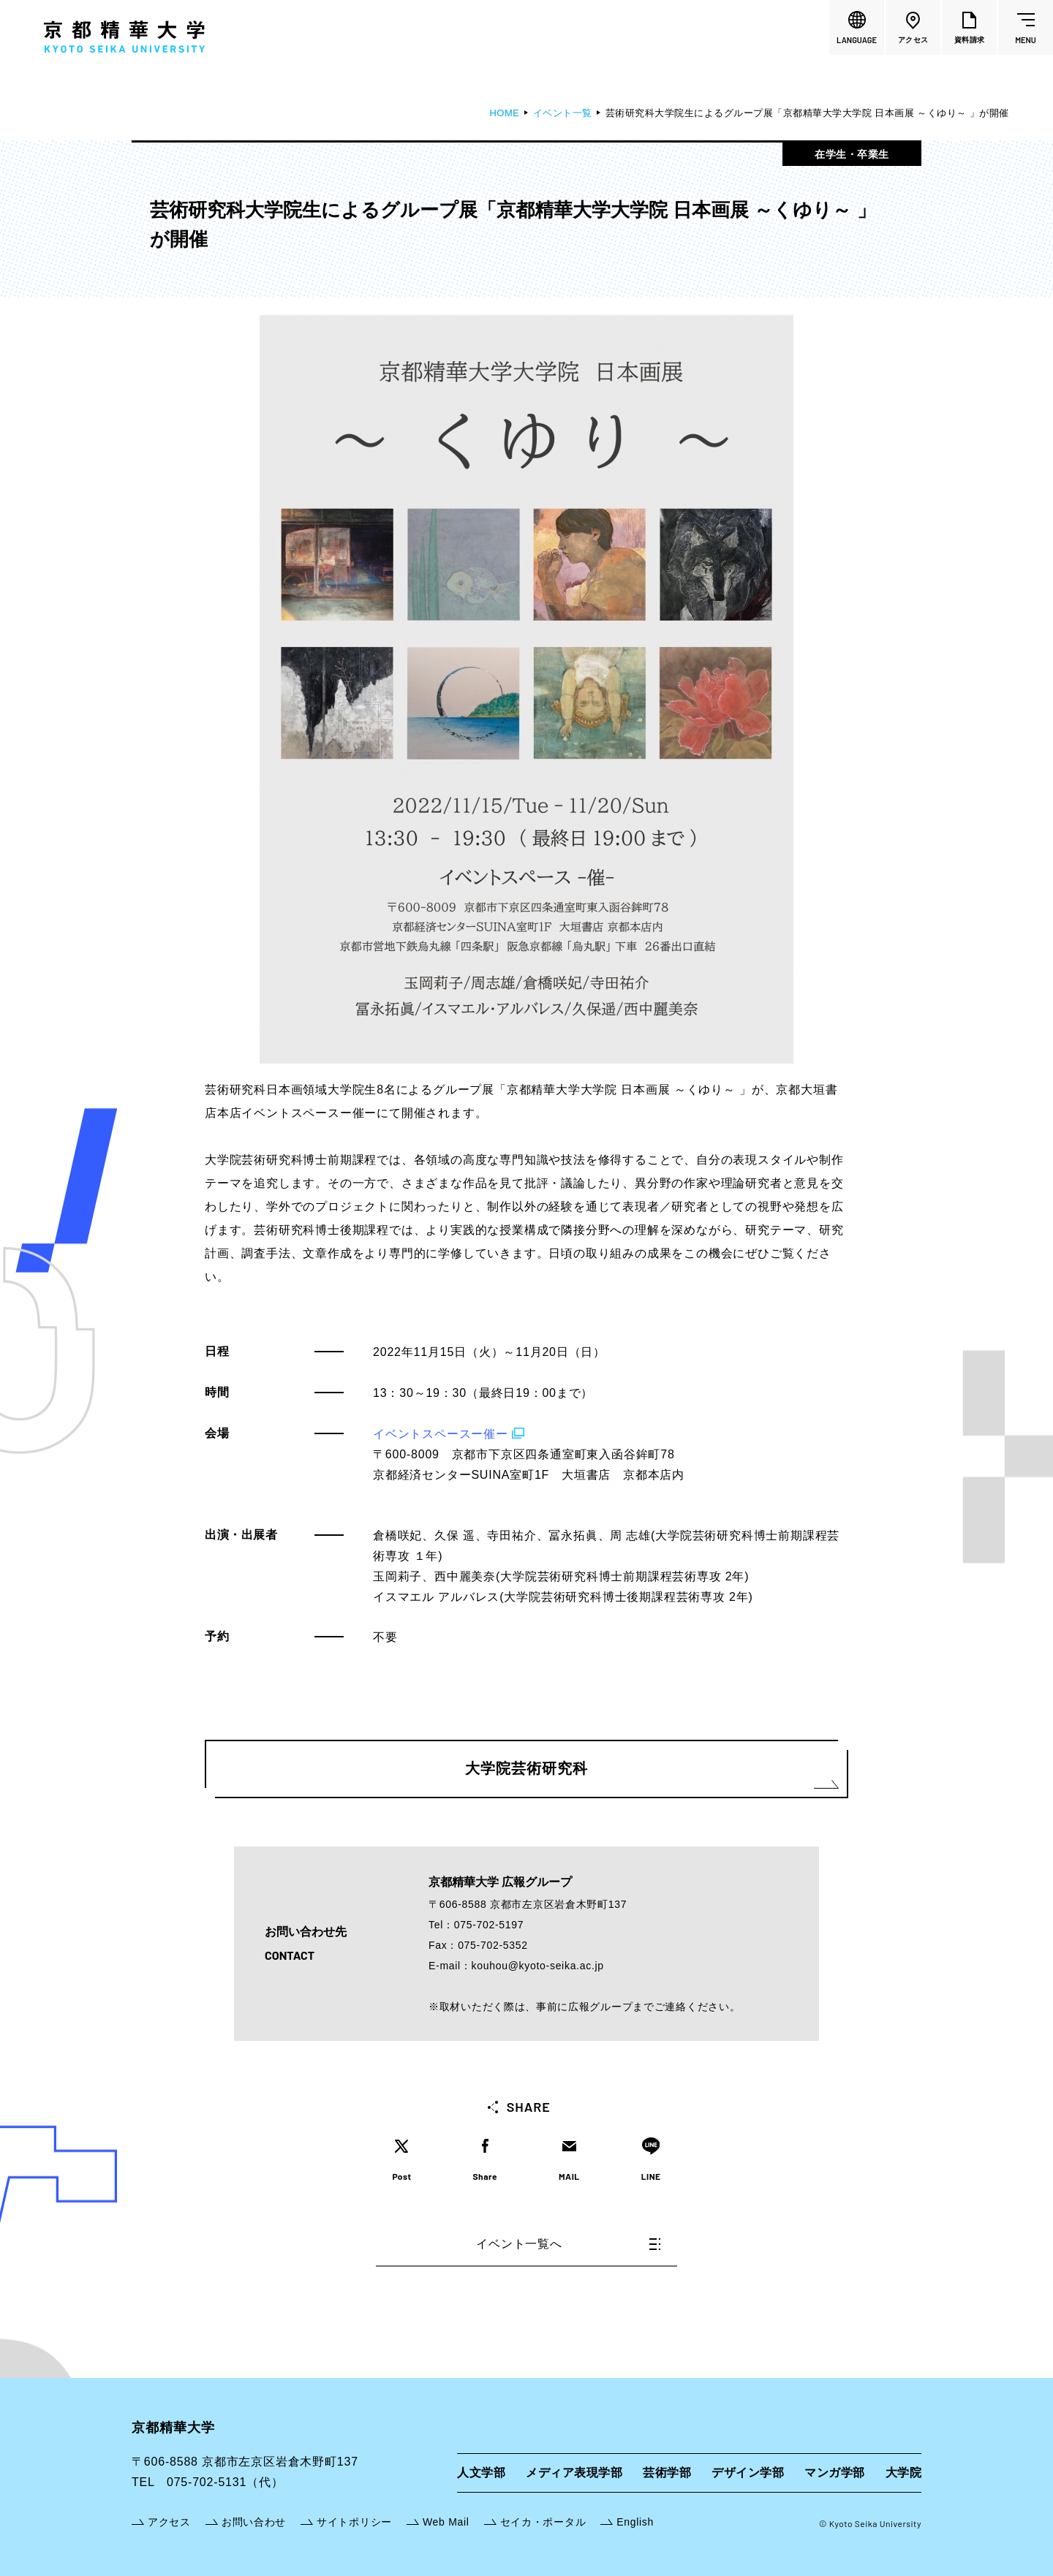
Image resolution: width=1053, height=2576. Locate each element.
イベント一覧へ (568, 2244)
